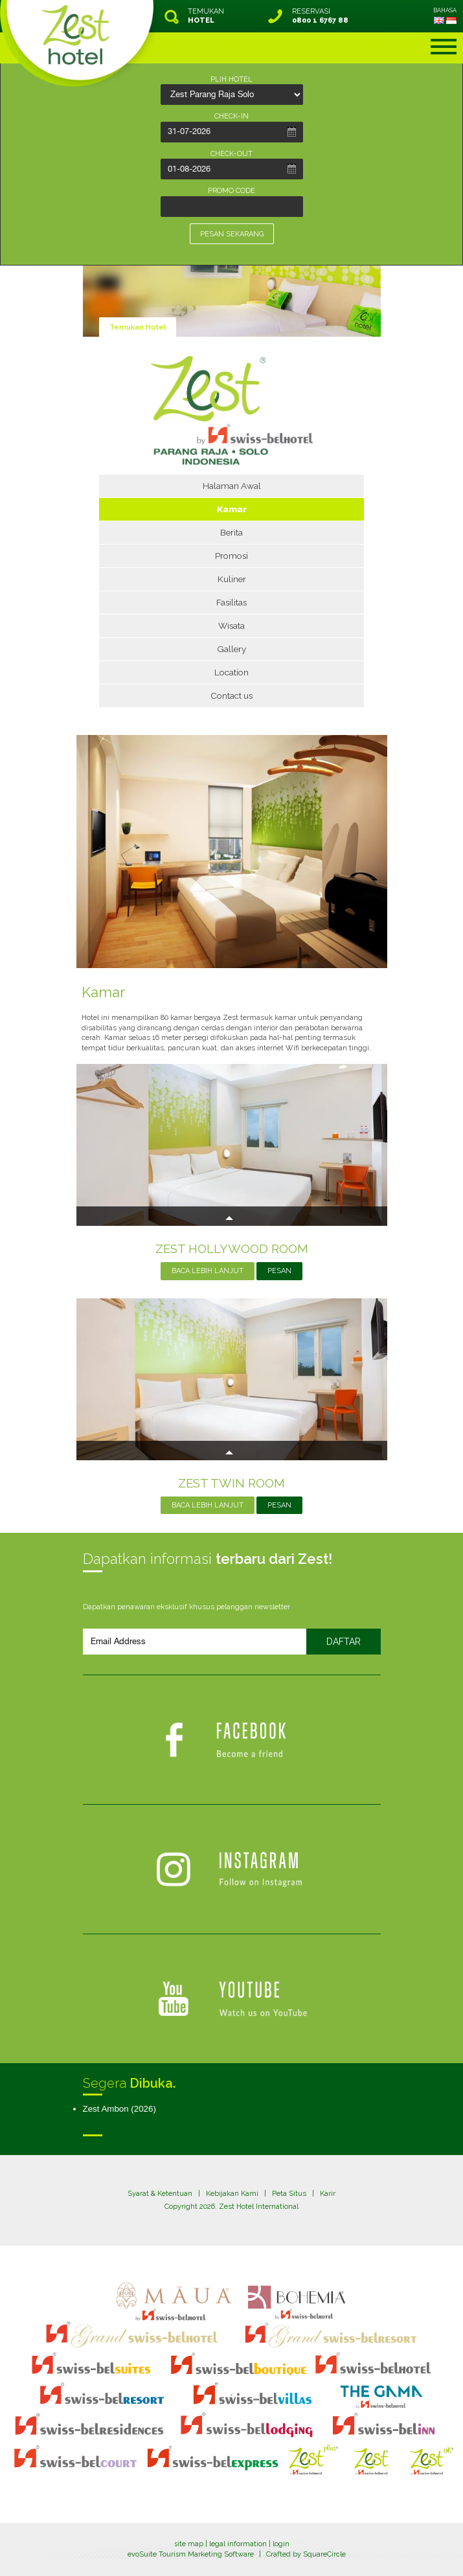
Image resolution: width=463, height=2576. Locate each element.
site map (188, 2544)
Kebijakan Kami (232, 2193)
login (281, 2544)
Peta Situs (289, 2193)
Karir (327, 2193)
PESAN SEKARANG (232, 234)
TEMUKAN (206, 16)
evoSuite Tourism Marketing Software (191, 2554)
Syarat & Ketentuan (160, 2193)
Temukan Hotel (137, 327)
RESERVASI (320, 16)
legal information (238, 2544)
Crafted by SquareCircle (306, 2554)
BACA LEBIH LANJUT (207, 1271)
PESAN (279, 1271)
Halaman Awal (232, 485)
